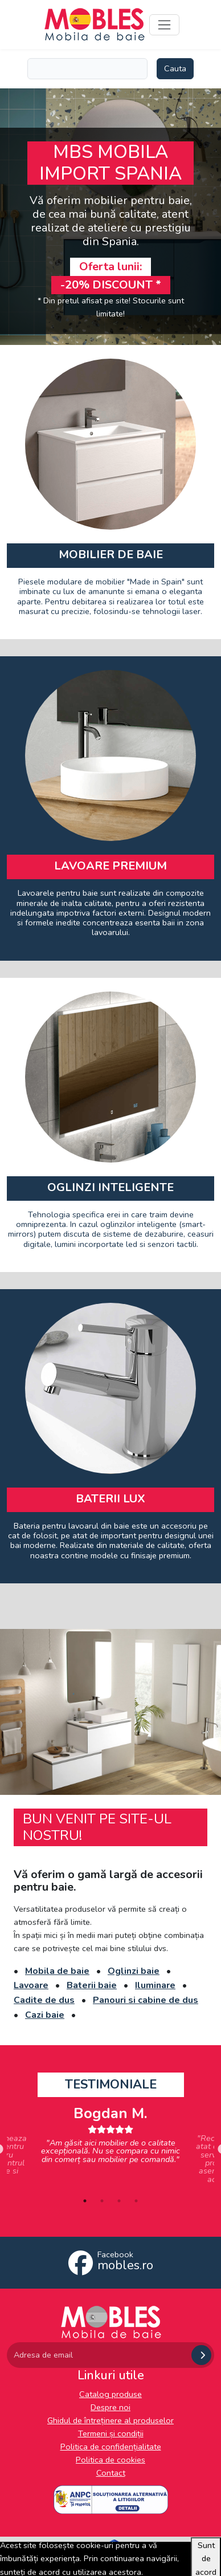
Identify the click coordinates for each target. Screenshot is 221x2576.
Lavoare (31, 1985)
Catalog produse (110, 2394)
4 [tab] (136, 2201)
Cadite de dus (44, 2000)
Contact (110, 2473)
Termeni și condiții (111, 2433)
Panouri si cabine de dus (145, 2000)
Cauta (175, 68)
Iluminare (155, 1985)
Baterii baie (92, 1985)
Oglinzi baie (133, 1971)
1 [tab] (85, 2201)
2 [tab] (102, 2201)
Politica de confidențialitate (110, 2446)
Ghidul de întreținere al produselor (110, 2420)
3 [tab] (119, 2201)
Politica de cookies (110, 2459)
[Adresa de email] (98, 2355)
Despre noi (110, 2407)
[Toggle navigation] (164, 24)
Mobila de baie (57, 1971)
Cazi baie (44, 2015)
